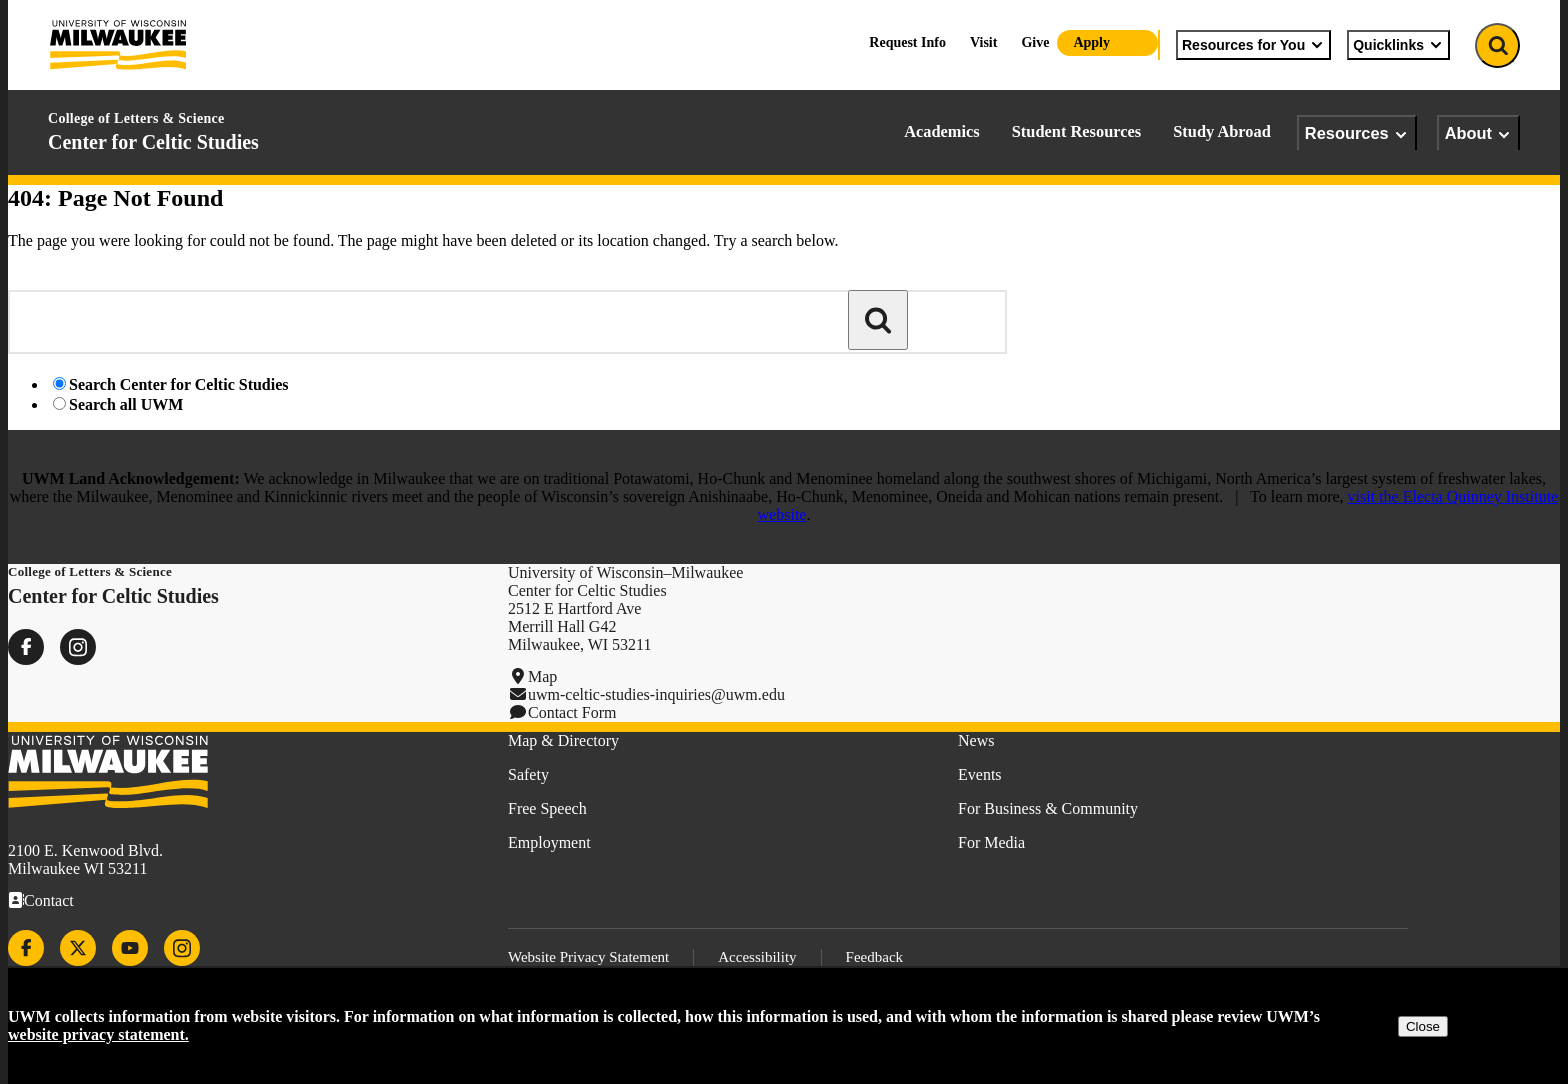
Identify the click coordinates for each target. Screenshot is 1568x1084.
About (1478, 133)
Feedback (874, 957)
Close (1423, 1026)
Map (542, 676)
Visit (983, 42)
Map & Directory (563, 740)
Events (980, 774)
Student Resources (1076, 131)
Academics (942, 131)
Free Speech (547, 808)
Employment (549, 842)
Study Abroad (1222, 131)
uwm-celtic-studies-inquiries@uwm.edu (656, 694)
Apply (1091, 42)
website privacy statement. (98, 1034)
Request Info (907, 42)
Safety (528, 774)
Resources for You (1253, 45)
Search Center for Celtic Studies (179, 384)
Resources (1357, 133)
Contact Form (572, 712)
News (976, 740)
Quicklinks (1398, 45)
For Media (991, 842)
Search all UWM (126, 404)
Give (1035, 42)
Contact (49, 900)
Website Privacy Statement (588, 957)
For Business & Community (1048, 808)
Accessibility (757, 957)
